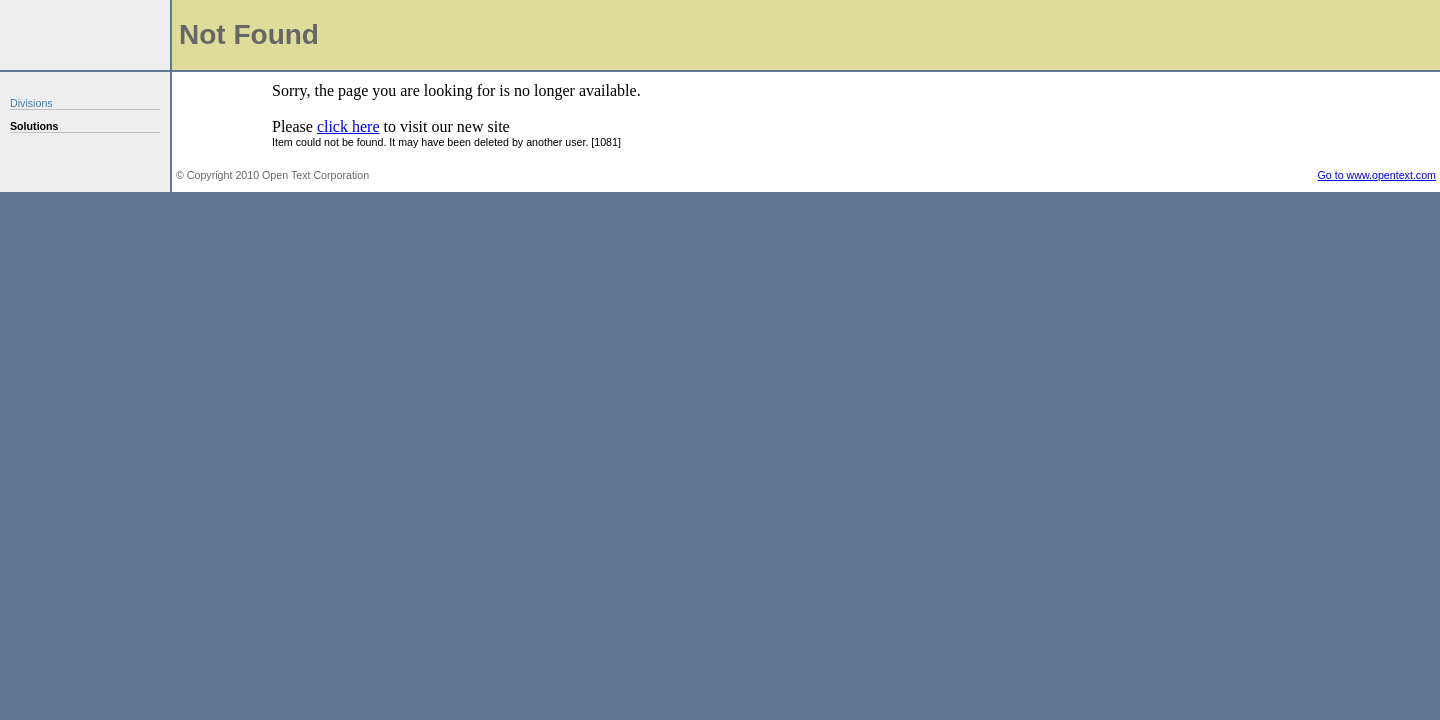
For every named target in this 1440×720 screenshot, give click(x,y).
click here (348, 126)
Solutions (34, 126)
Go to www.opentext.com (1377, 175)
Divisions (31, 103)
